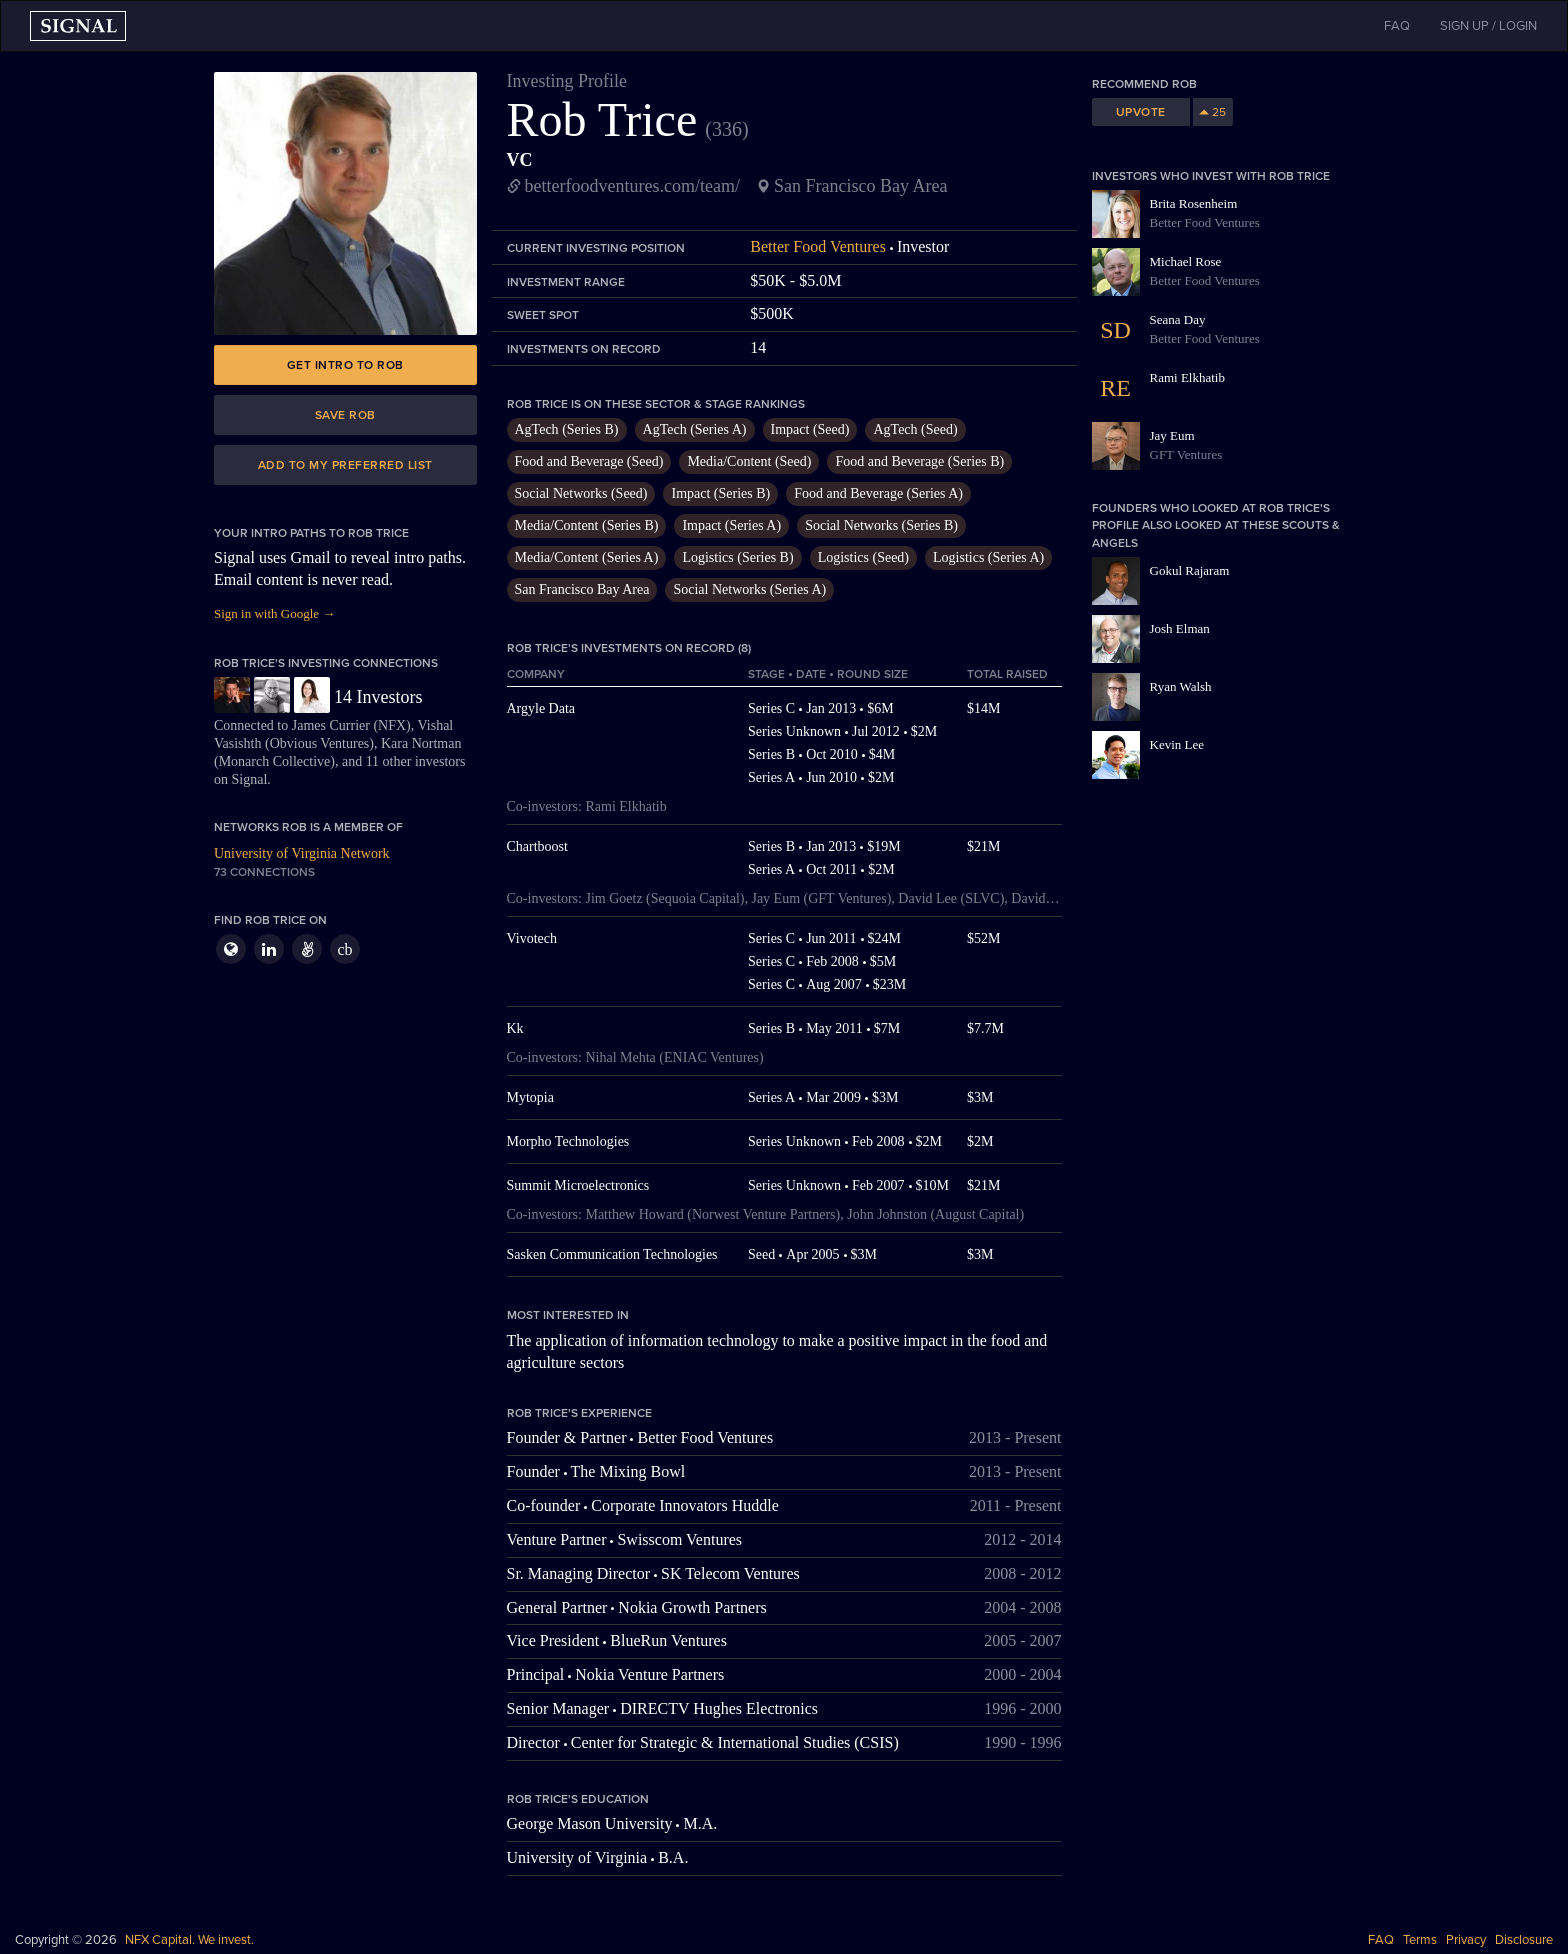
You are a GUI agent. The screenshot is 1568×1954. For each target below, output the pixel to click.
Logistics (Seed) (863, 557)
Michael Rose (1186, 261)
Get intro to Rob (345, 365)
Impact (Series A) (731, 525)
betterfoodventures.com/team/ (632, 186)
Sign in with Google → (274, 613)
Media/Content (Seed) (749, 461)
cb (344, 949)
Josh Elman (1180, 628)
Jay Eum (1172, 435)
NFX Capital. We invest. (189, 1940)
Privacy (1466, 1940)
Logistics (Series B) (737, 557)
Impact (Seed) (810, 429)
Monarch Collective (275, 761)
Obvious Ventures (320, 743)
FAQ (1381, 1940)
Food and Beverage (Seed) (589, 461)
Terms (1420, 1940)
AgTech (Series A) (695, 429)
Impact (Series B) (720, 493)
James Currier (331, 725)
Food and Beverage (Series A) (878, 493)
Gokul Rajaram (1190, 570)
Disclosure (1524, 1940)
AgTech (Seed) (915, 429)
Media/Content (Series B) (587, 525)
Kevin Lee (1177, 744)
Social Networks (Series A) (749, 589)
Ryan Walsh (1181, 686)
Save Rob (345, 415)
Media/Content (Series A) (587, 557)
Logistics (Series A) (988, 557)
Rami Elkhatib (1187, 377)
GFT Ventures (1186, 454)
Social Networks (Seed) (581, 493)
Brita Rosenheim (1194, 203)
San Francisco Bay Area (582, 589)
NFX (392, 725)
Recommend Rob (1144, 84)
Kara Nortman (421, 743)
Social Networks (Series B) (881, 525)
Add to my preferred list (345, 465)
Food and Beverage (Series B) (919, 461)
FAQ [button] (1397, 26)
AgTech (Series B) (567, 429)
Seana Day (1178, 319)
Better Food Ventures (818, 246)
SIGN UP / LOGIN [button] (1488, 26)
